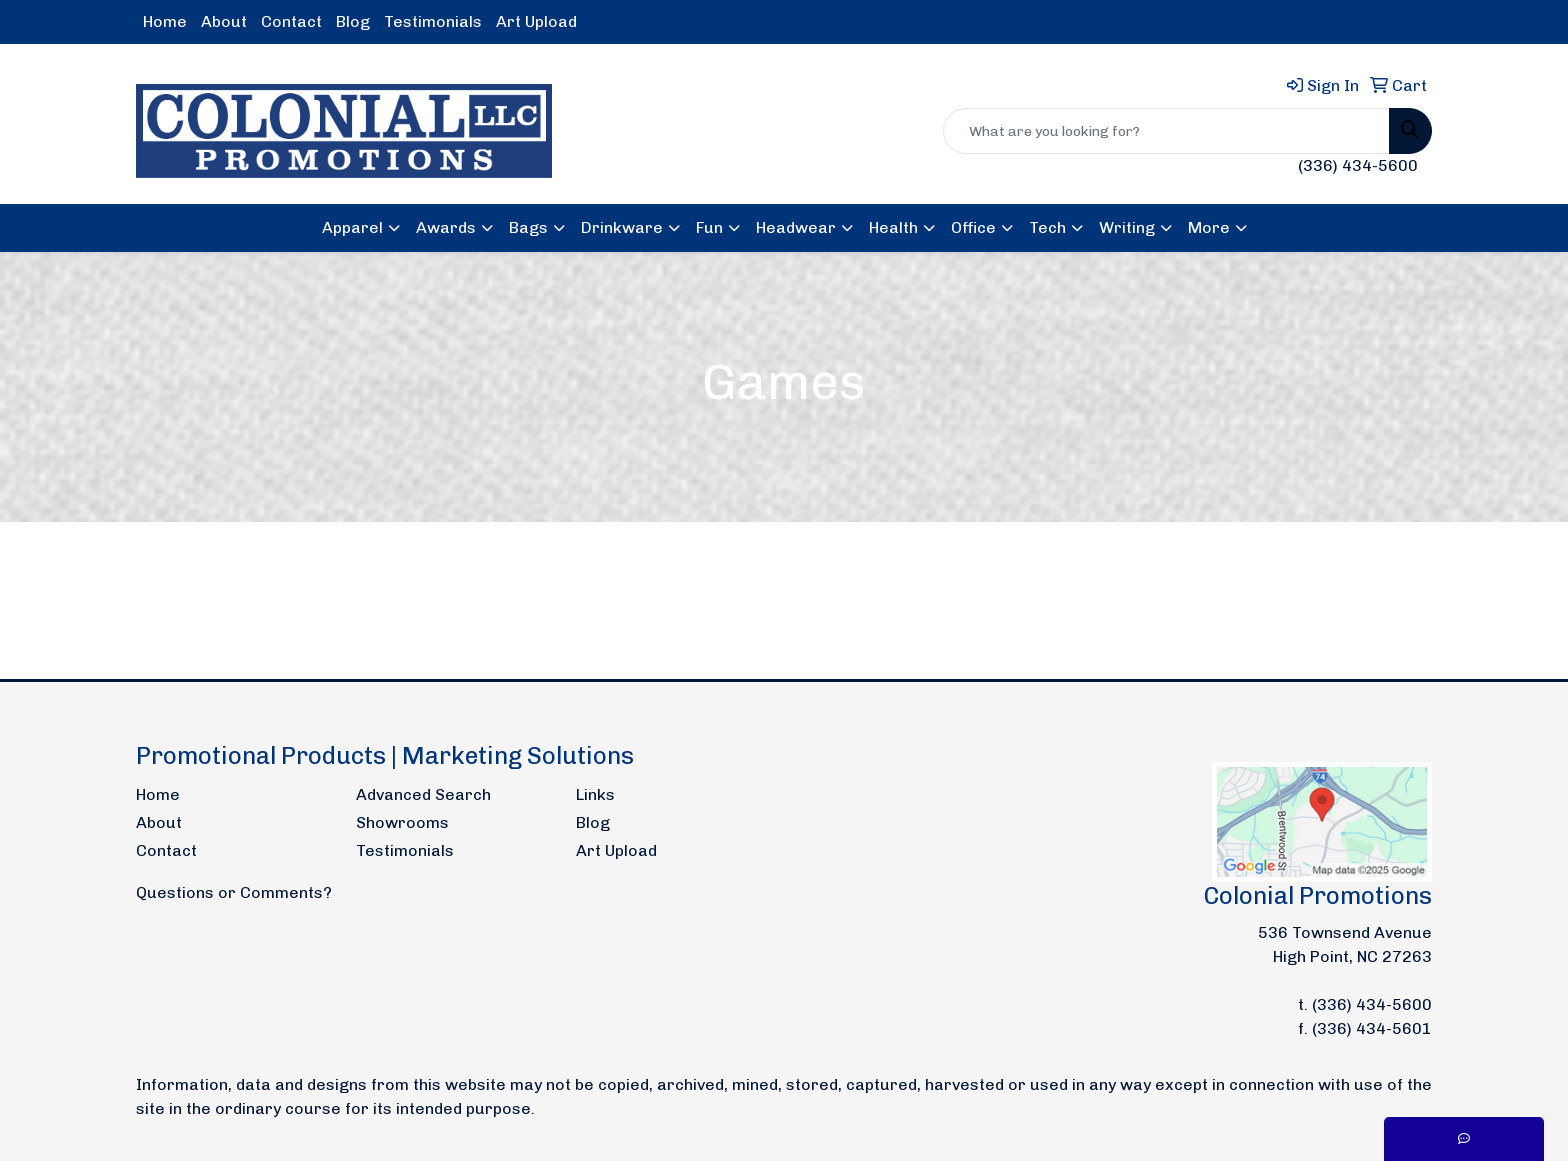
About (224, 21)
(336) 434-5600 (1358, 165)
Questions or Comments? (234, 892)
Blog (353, 21)
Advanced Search (423, 794)
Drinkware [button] (622, 227)
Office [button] (973, 227)
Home (165, 21)
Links (595, 794)
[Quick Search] (1166, 131)
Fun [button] (709, 227)
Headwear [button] (796, 227)
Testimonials (433, 21)
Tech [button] (1047, 227)
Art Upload (536, 21)
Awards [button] (446, 227)
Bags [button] (528, 227)
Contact (291, 21)
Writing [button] (1127, 227)
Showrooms (402, 822)
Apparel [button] (352, 227)
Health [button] (893, 227)
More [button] (1209, 227)
